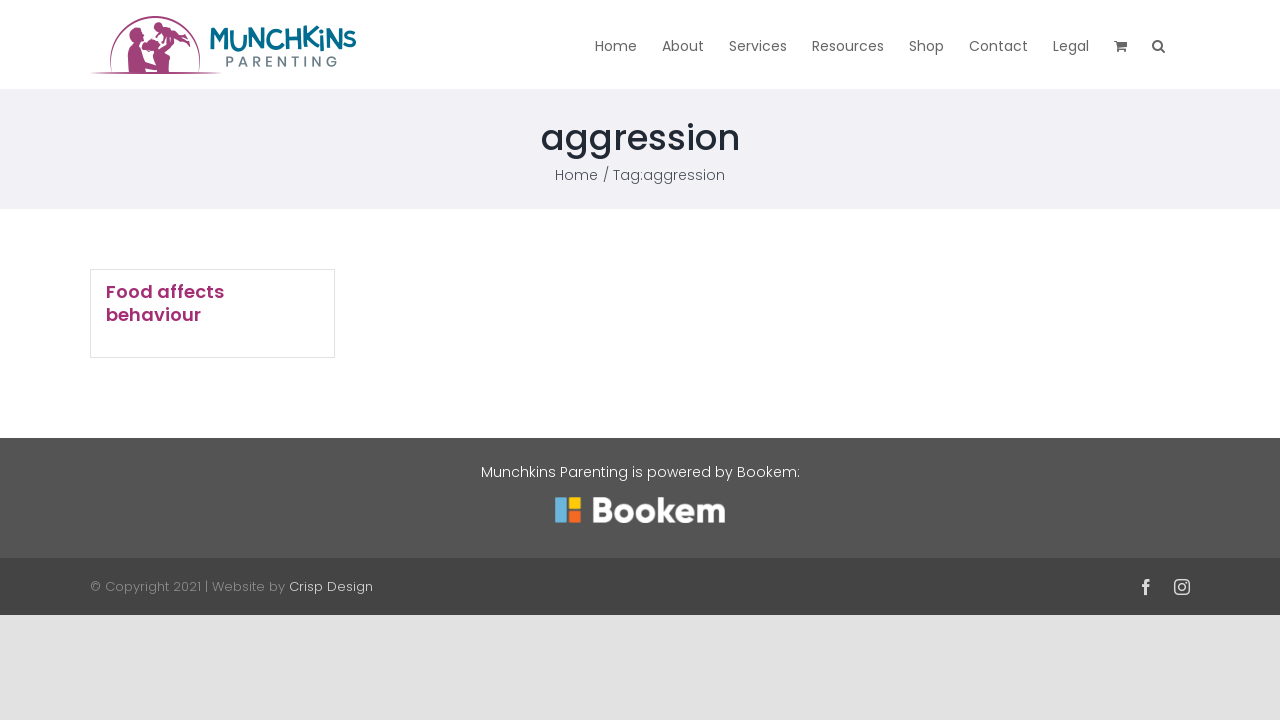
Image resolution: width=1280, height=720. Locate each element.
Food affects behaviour (165, 303)
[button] (1183, 44)
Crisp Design (331, 586)
